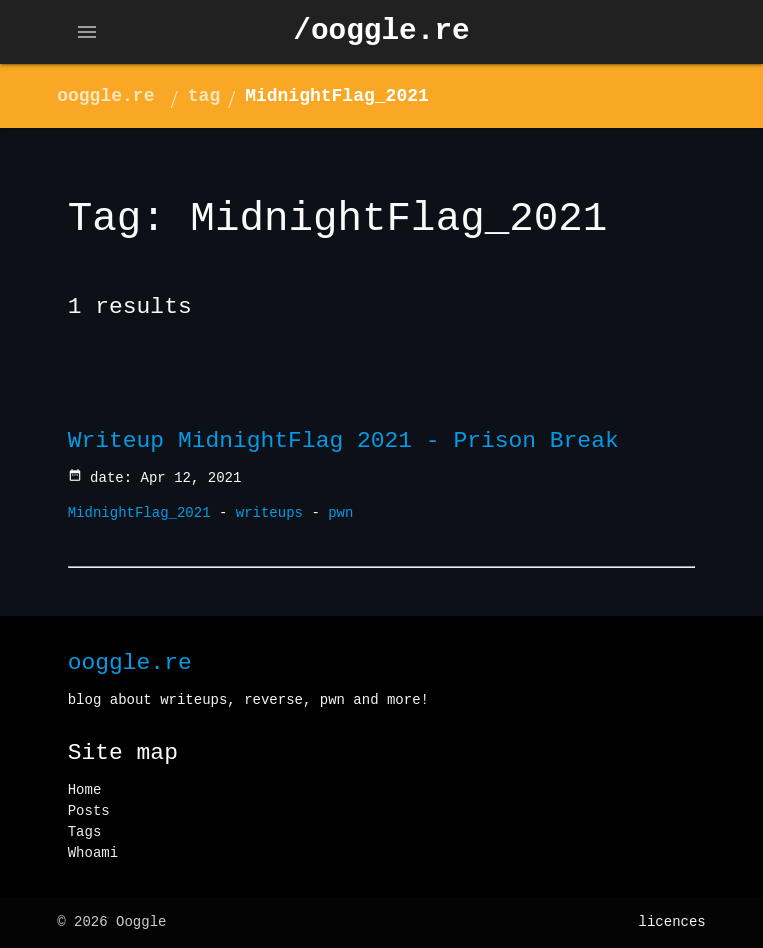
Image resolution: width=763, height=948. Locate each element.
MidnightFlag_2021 (337, 96)
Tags (85, 832)
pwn (340, 513)
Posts (89, 811)
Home (85, 790)
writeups (269, 513)
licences (672, 922)
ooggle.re (105, 96)
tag (204, 96)
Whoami (93, 853)
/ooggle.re (381, 31)
